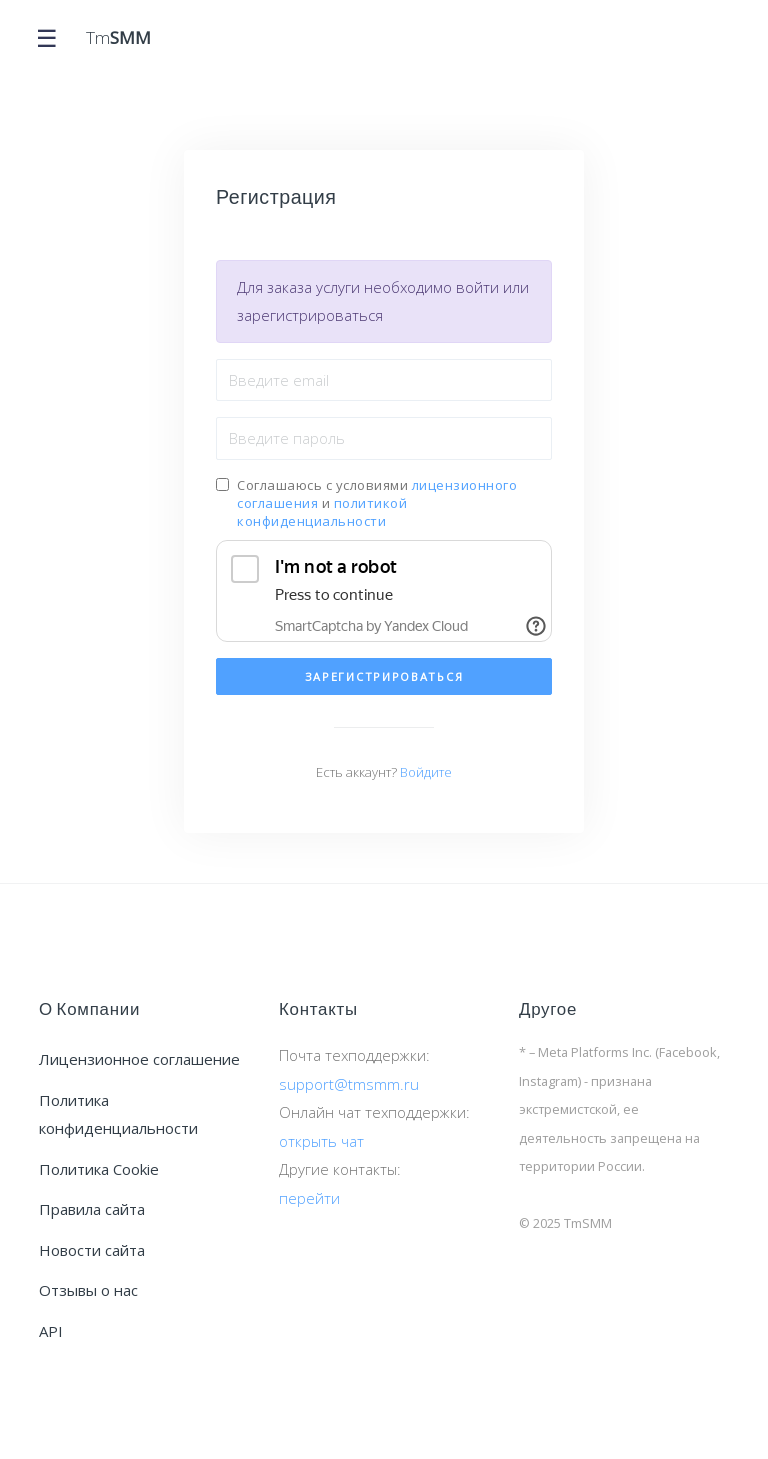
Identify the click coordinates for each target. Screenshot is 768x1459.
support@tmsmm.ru (349, 1084)
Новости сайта (92, 1250)
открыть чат (321, 1141)
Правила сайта (92, 1209)
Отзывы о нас (88, 1290)
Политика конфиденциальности (118, 1114)
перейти (309, 1198)
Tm (118, 38)
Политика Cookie (99, 1169)
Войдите (426, 772)
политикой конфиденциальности (322, 512)
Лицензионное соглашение (139, 1059)
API (51, 1331)
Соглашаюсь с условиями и (377, 503)
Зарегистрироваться (384, 676)
